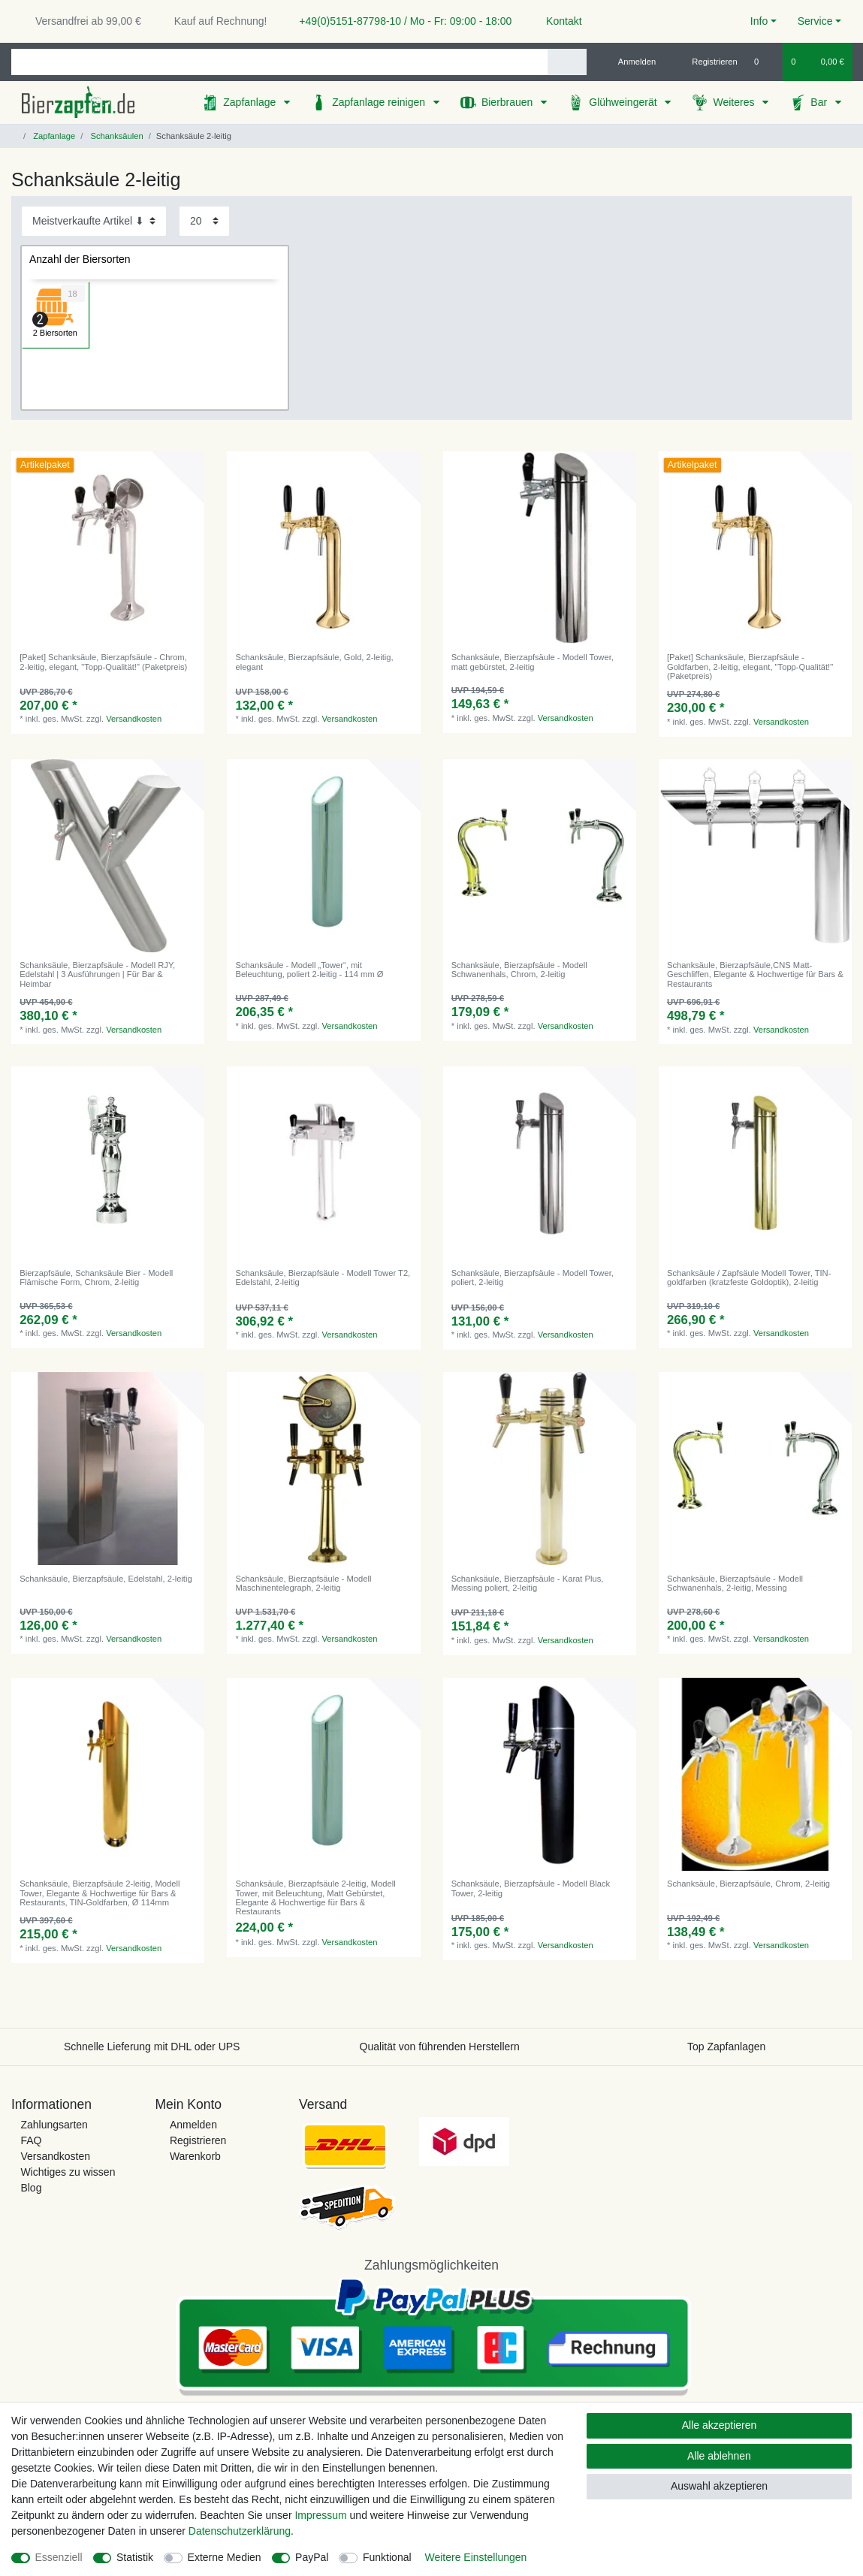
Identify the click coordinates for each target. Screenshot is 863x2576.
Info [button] (759, 21)
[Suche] (567, 62)
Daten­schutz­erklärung (240, 2531)
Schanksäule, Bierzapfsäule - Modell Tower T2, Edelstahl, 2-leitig (322, 1277)
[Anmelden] (631, 61)
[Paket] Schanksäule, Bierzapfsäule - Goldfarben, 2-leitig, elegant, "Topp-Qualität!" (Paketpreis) (750, 666)
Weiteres (735, 102)
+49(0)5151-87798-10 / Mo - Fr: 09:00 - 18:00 (399, 21)
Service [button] (815, 21)
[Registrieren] (706, 61)
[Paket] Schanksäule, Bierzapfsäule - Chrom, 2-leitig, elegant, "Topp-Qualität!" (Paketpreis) (103, 662)
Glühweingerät (624, 102)
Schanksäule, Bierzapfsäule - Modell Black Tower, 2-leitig (530, 1888)
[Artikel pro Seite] (204, 221)
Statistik (134, 2557)
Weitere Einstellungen (475, 2557)
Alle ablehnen (719, 2456)
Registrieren (198, 2140)
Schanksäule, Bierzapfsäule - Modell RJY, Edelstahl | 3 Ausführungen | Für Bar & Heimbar (97, 974)
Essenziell (59, 2557)
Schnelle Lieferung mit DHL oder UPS (152, 2047)
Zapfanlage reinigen (380, 102)
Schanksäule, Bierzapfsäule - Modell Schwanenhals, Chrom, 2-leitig (519, 970)
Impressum (320, 2515)
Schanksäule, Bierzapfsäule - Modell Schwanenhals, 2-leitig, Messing (735, 1583)
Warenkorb (195, 2156)
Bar (820, 102)
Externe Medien (224, 2557)
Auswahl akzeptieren (719, 2486)
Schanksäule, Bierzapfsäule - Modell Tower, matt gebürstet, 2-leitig (532, 662)
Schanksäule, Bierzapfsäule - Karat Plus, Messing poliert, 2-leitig (527, 1583)
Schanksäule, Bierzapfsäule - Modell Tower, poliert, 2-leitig (532, 1277)
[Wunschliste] (764, 61)
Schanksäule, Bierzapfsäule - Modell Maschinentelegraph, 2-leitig (303, 1583)
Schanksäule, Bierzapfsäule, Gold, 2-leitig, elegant (314, 662)
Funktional (387, 2557)
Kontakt (557, 21)
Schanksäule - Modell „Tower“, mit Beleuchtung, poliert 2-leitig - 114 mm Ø (309, 970)
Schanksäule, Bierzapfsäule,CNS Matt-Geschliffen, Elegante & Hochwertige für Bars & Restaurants (755, 974)
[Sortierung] (94, 221)
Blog (30, 2188)
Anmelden (193, 2125)
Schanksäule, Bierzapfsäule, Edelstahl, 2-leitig (106, 1578)
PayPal (311, 2557)
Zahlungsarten (54, 2125)
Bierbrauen (508, 102)
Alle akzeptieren (719, 2425)
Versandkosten (133, 718)
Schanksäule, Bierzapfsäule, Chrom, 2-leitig (748, 1883)
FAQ (30, 2140)
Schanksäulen (115, 135)
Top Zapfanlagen (726, 2047)
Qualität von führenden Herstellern (440, 2047)
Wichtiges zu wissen (67, 2172)
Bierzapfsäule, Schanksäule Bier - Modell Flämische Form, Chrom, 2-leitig (96, 1277)
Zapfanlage (251, 102)
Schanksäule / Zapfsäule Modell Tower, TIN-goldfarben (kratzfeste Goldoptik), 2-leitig (749, 1277)
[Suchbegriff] (279, 62)
